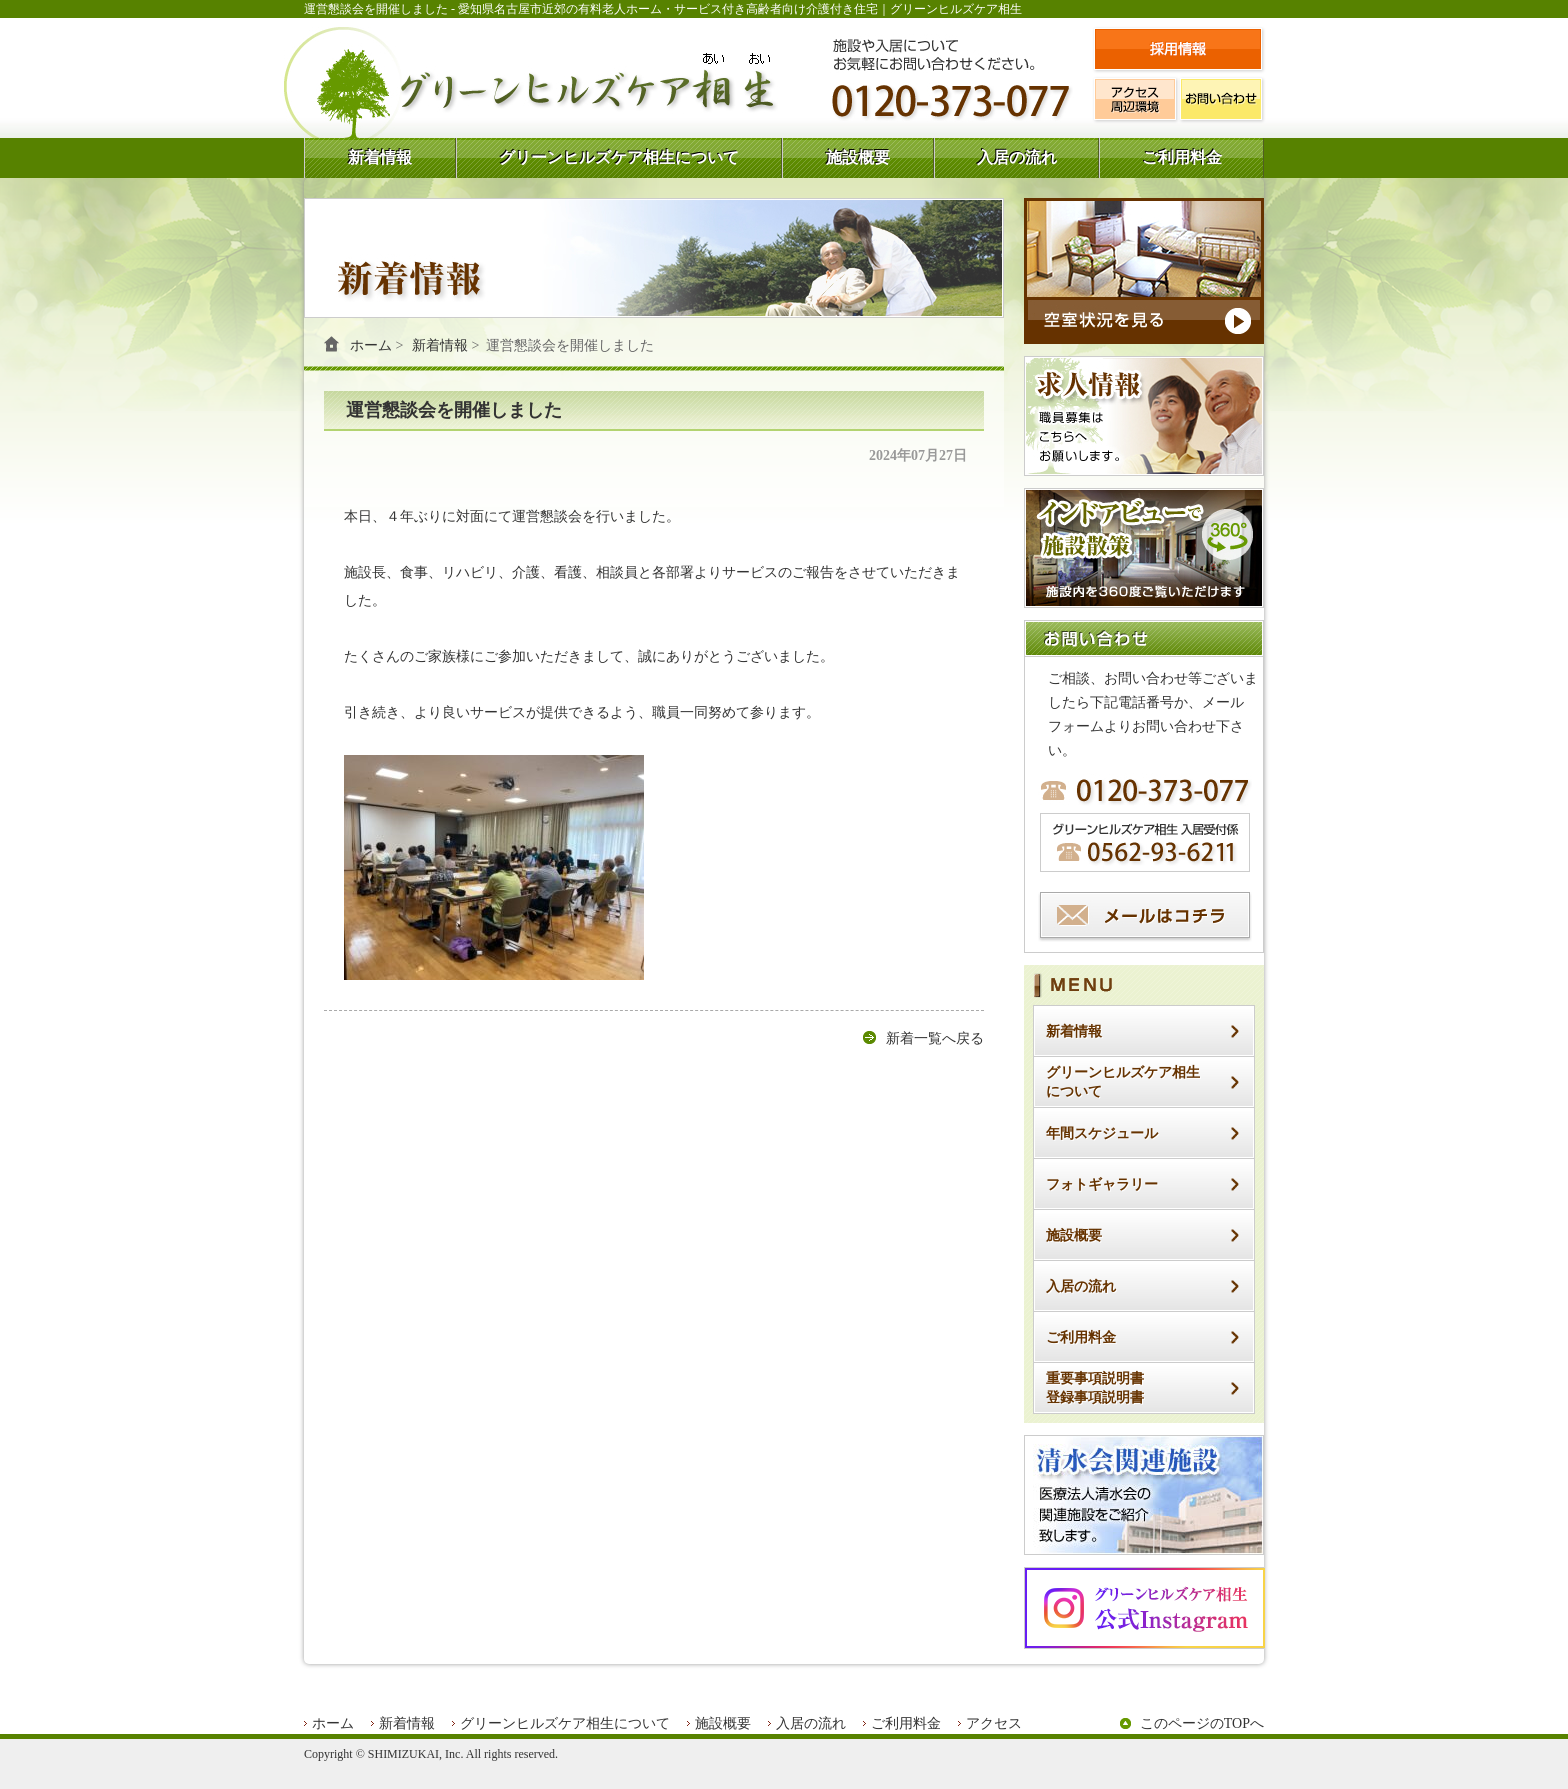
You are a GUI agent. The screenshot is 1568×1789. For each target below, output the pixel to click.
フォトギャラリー (1102, 1184)
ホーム (371, 345)
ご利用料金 (1182, 157)
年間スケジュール (1102, 1133)
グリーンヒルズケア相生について (619, 157)
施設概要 (858, 157)
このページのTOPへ (1202, 1723)
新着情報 (380, 157)
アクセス (994, 1723)
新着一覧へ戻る (935, 1038)
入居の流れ (1017, 157)
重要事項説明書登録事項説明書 (1095, 1388)
